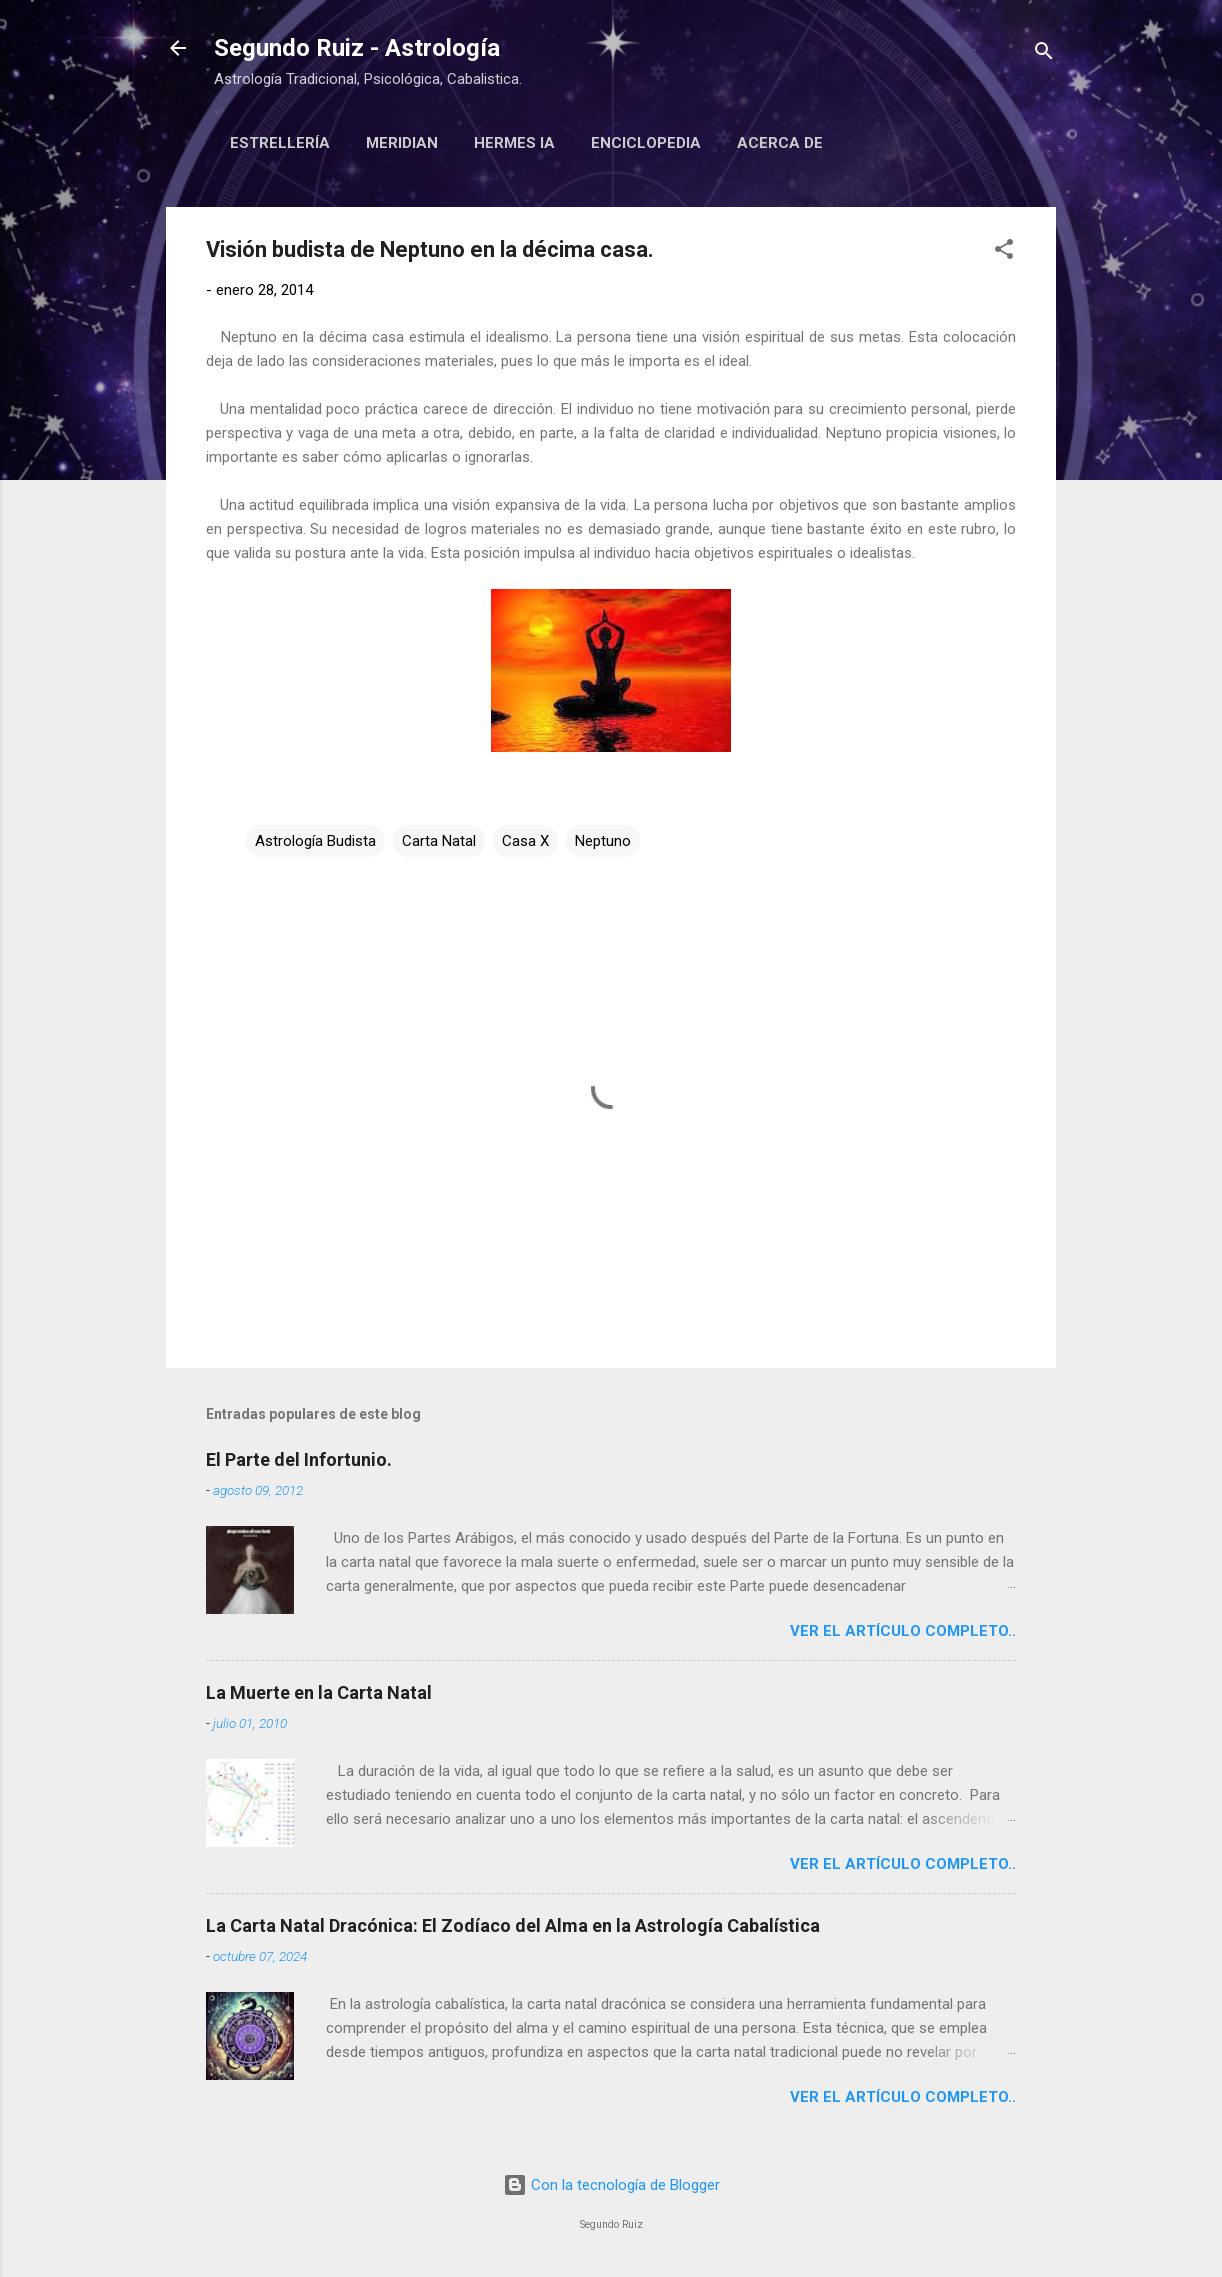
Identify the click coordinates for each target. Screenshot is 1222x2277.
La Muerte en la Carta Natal (319, 1692)
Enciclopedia (646, 143)
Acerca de (780, 143)
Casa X (525, 841)
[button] (1004, 252)
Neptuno (603, 841)
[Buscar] (1044, 54)
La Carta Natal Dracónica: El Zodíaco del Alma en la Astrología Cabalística (513, 1925)
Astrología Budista (315, 841)
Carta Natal (439, 841)
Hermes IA (514, 143)
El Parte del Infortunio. (299, 1459)
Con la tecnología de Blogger (611, 2185)
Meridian (402, 143)
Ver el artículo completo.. (903, 1631)
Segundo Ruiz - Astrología (357, 48)
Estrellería (280, 143)
